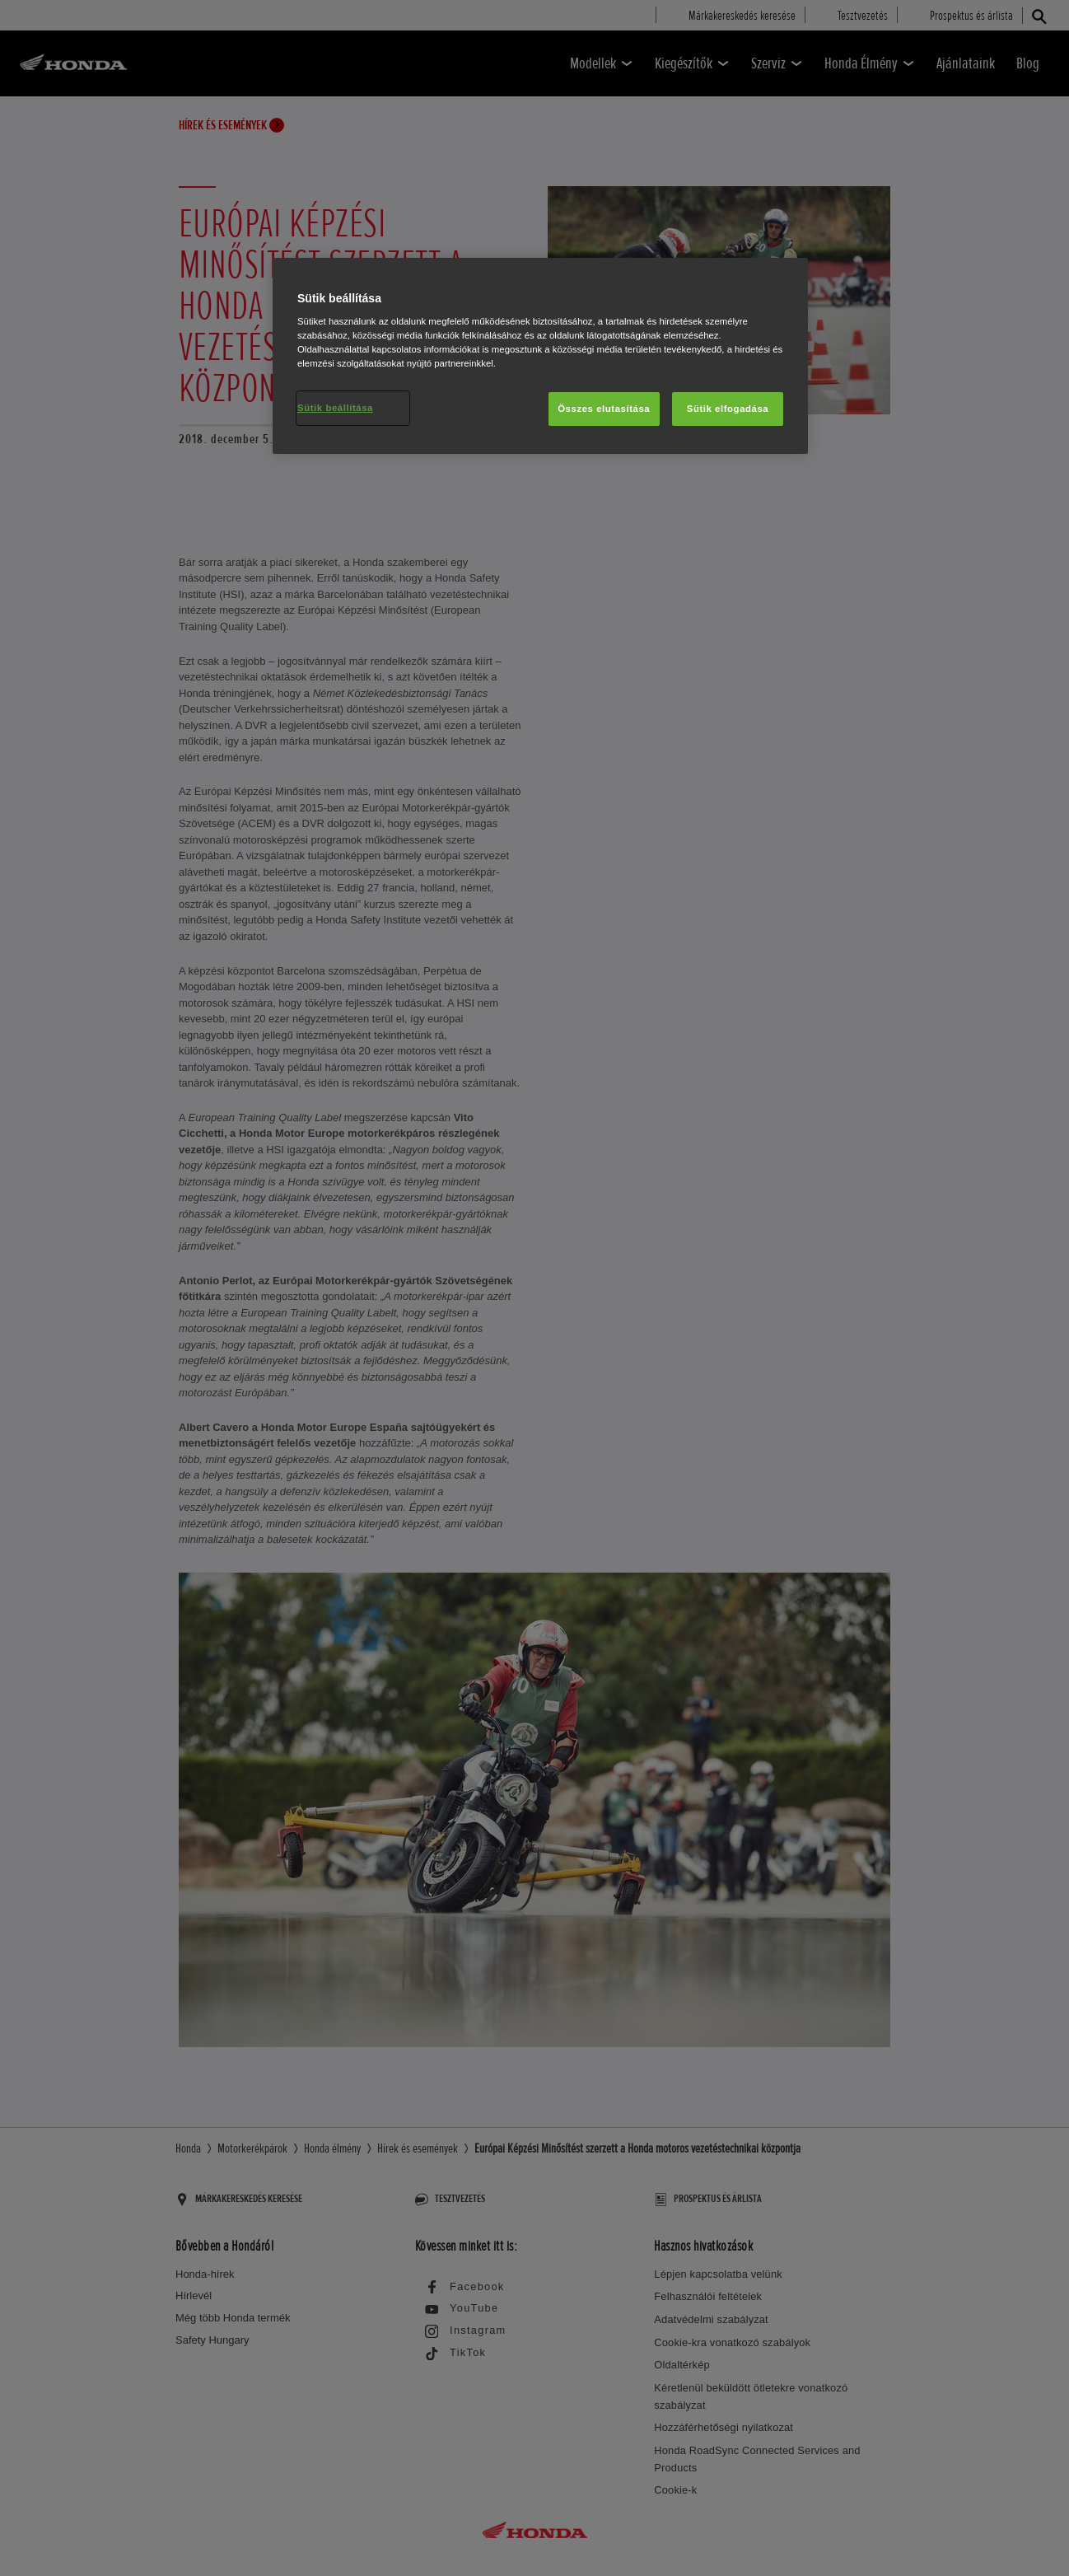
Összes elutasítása (604, 409)
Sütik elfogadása (728, 409)
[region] (540, 356)
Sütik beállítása (335, 408)
